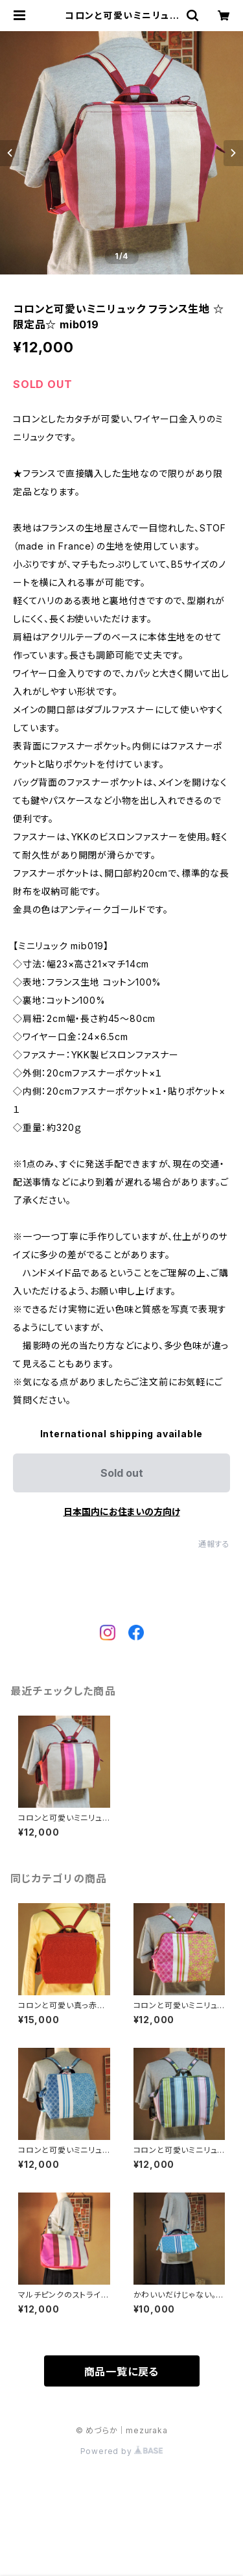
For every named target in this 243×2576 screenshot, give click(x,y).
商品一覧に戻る (121, 2371)
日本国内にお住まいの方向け (122, 1511)
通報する (214, 1544)
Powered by (121, 2451)
